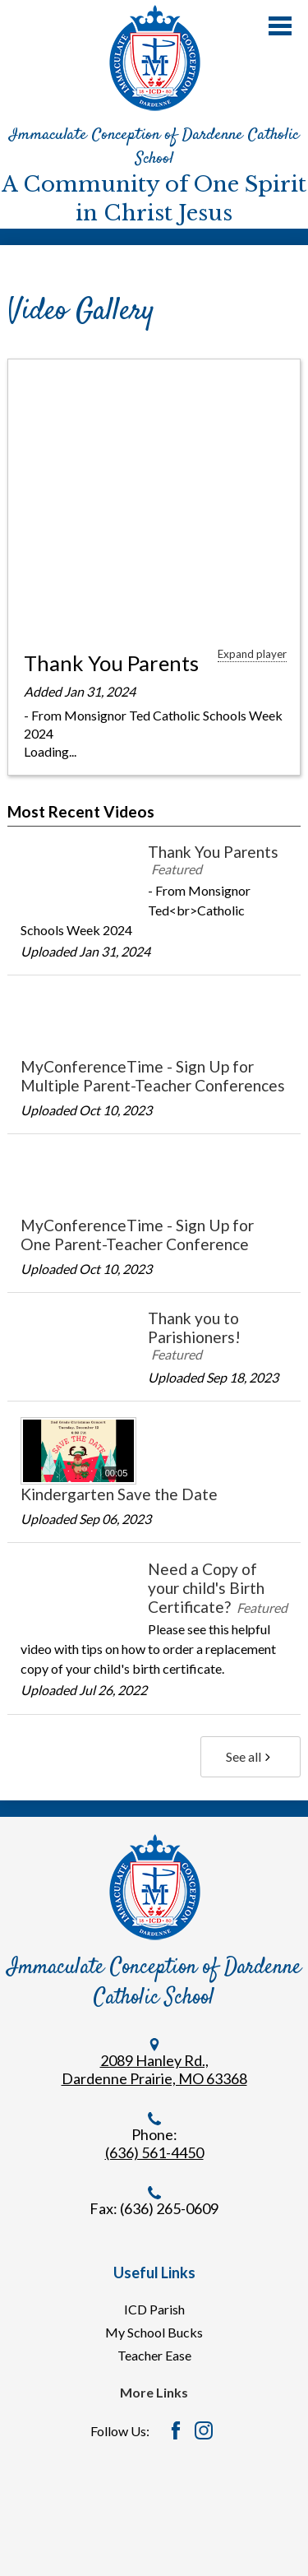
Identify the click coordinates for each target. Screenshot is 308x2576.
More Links (154, 2392)
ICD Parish (154, 2309)
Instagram (204, 2430)
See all (250, 1756)
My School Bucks (154, 2332)
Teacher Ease (154, 2355)
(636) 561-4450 (154, 2152)
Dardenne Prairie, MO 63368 (154, 2078)
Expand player (252, 653)
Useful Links (154, 2272)
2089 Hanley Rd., (154, 2060)
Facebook (176, 2430)
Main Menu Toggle (280, 25)
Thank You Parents (111, 663)
